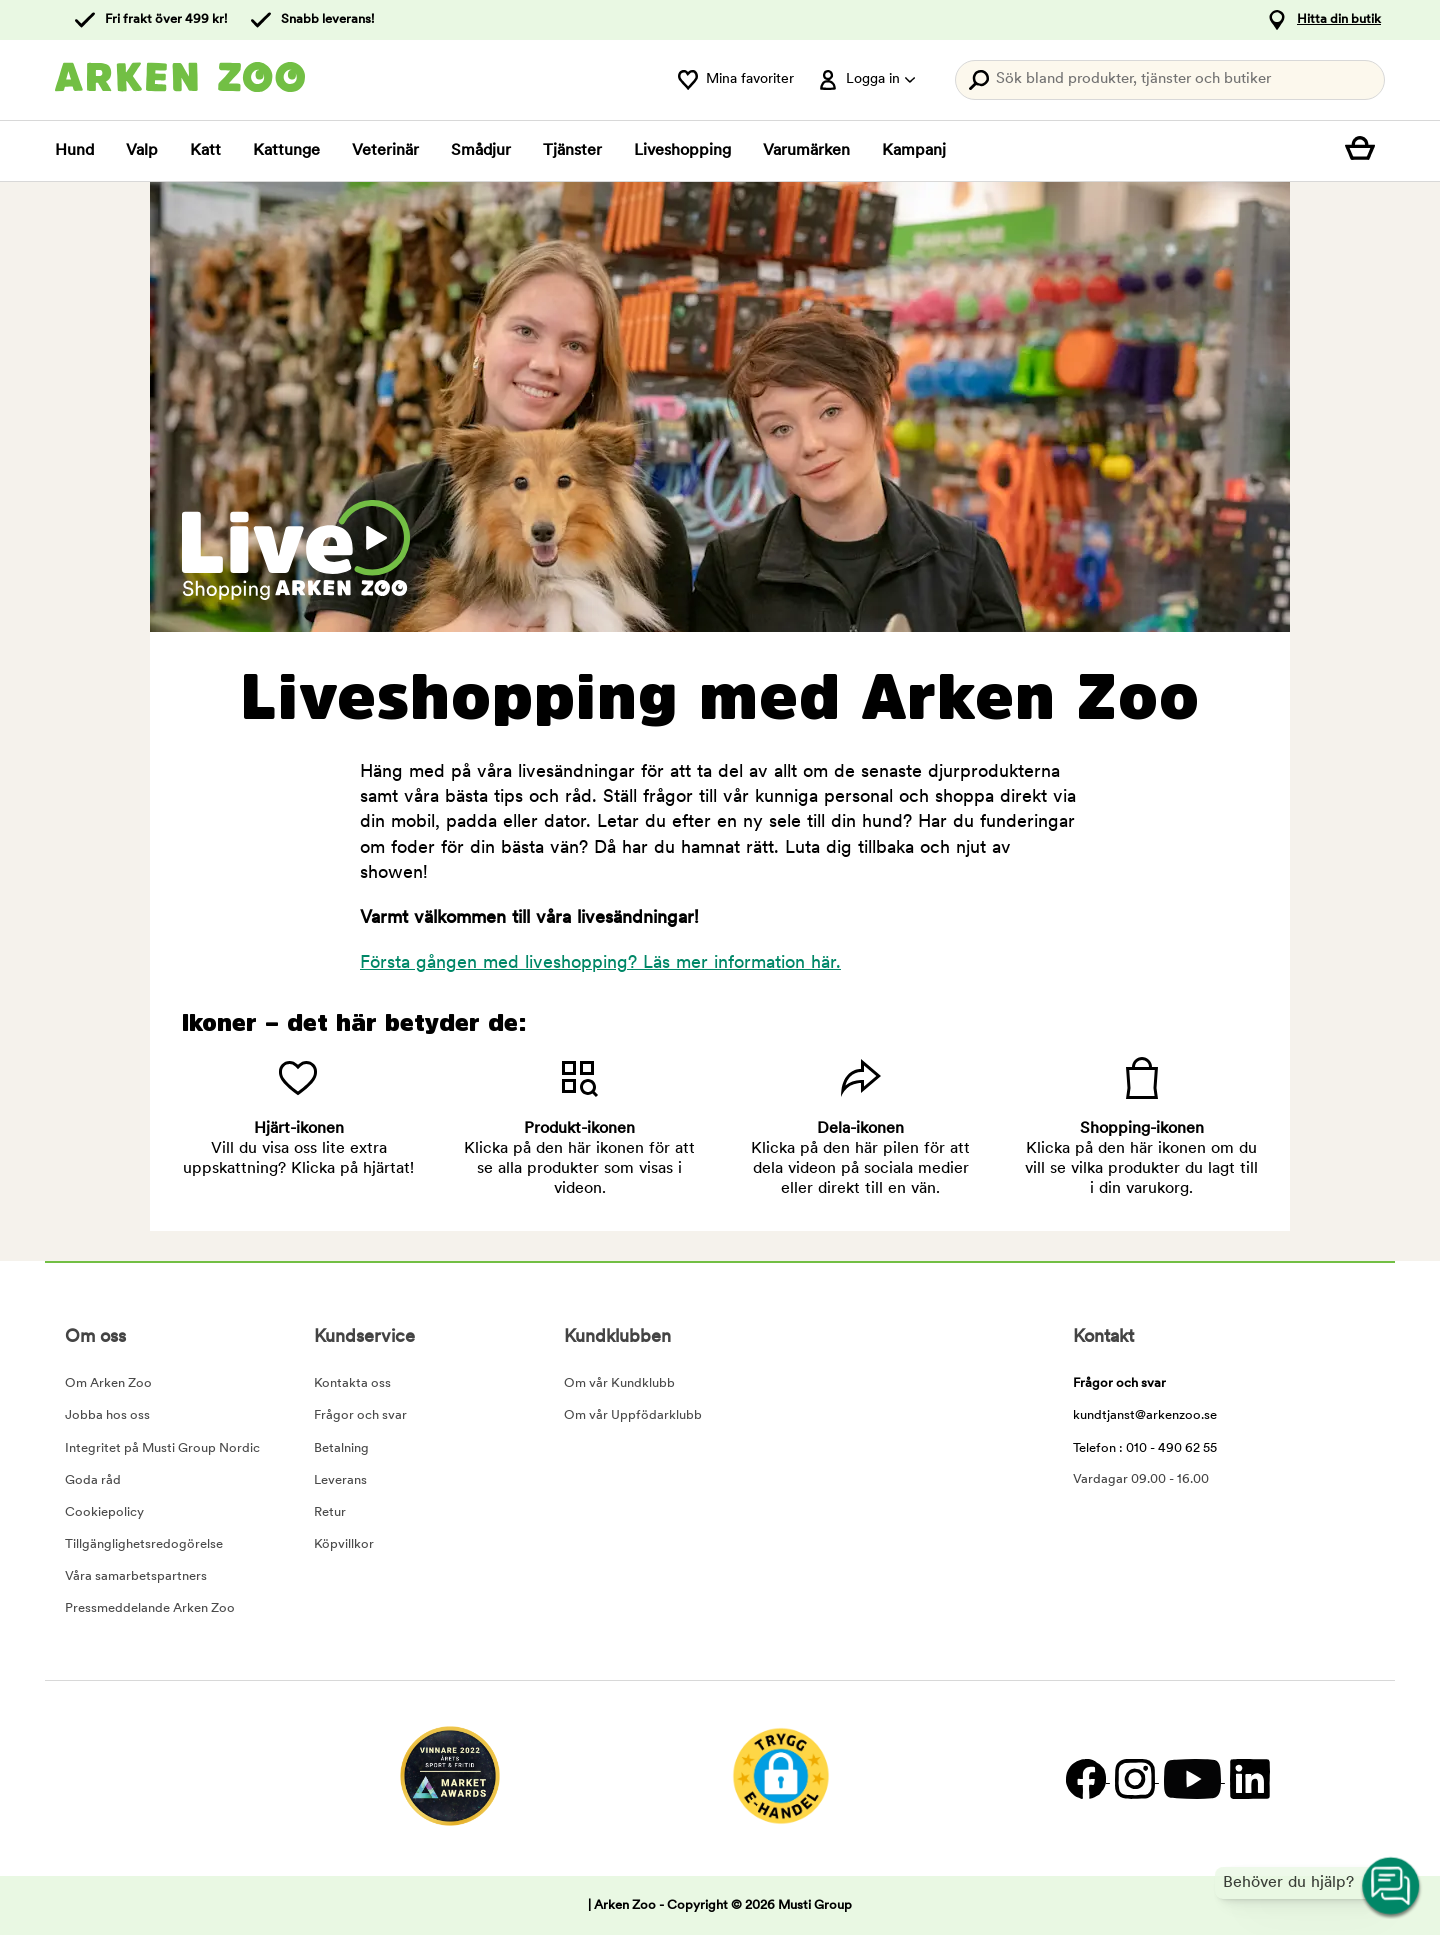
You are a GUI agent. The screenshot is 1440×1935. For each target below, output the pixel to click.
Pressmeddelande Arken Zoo (150, 1608)
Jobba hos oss (107, 1415)
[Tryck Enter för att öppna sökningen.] (1170, 80)
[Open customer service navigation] (1392, 1887)
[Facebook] (1085, 1778)
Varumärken (806, 151)
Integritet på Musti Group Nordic (162, 1448)
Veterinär (385, 151)
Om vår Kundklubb (619, 1383)
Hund (74, 151)
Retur (330, 1512)
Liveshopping (682, 151)
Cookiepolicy (104, 1512)
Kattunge (286, 151)
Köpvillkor (344, 1544)
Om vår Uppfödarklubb (633, 1415)
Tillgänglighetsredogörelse (144, 1544)
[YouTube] (1192, 1778)
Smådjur (481, 151)
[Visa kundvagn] (1365, 151)
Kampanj (914, 151)
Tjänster (572, 151)
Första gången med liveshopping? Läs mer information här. (600, 963)
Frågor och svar (360, 1415)
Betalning (341, 1448)
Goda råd (93, 1480)
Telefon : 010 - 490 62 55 (1145, 1448)
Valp (142, 151)
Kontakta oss (352, 1383)
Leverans (340, 1480)
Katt (205, 151)
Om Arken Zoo (108, 1383)
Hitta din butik (1339, 19)
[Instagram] (1134, 1778)
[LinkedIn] (1247, 1778)
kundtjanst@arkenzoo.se (1145, 1415)
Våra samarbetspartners (136, 1576)
